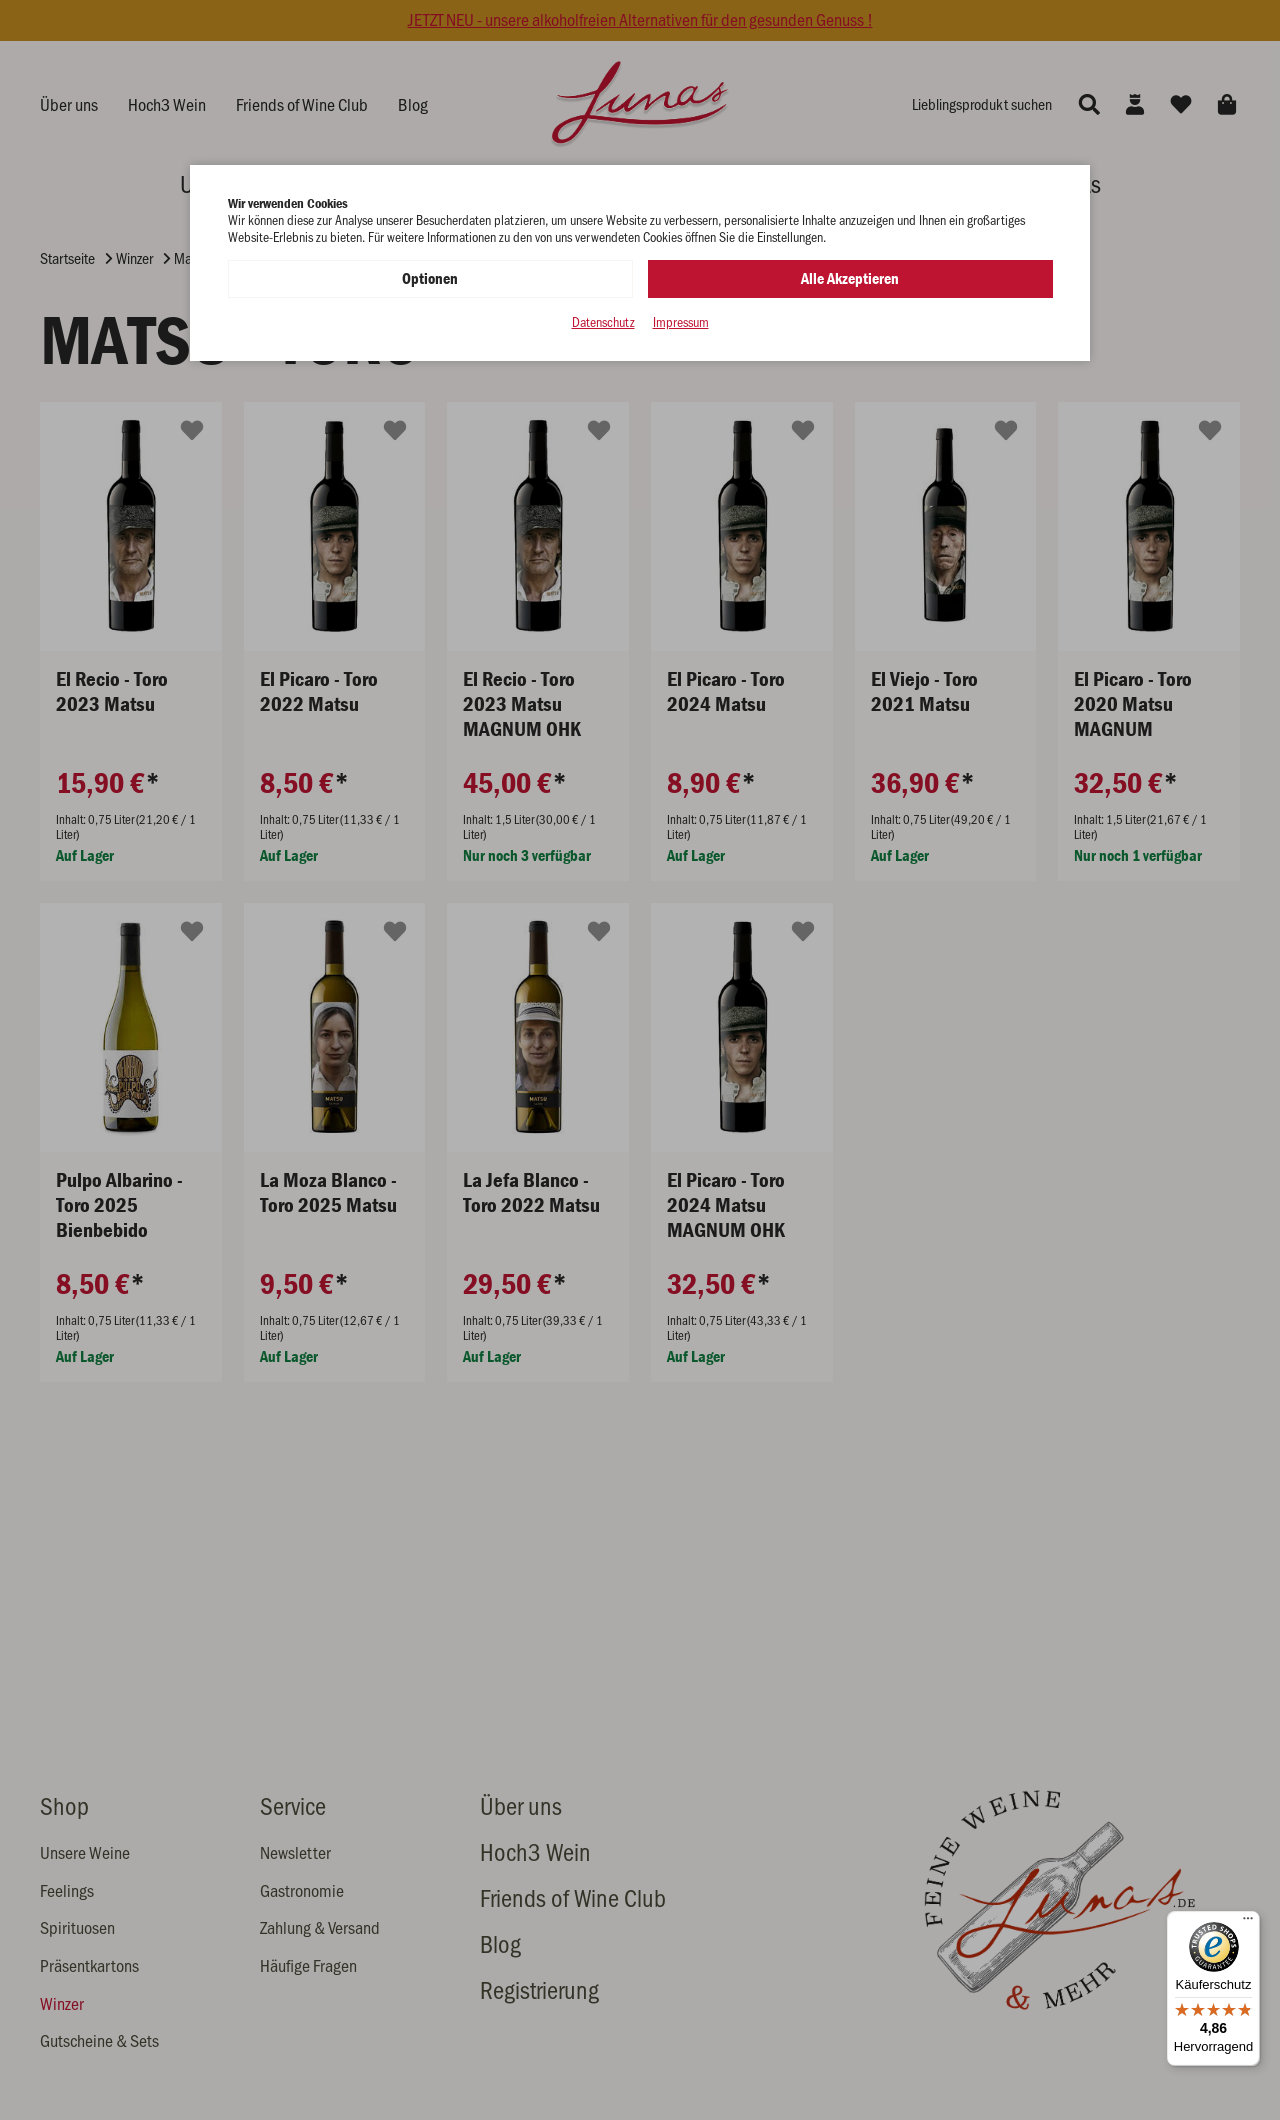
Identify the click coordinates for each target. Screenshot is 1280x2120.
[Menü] (1248, 1923)
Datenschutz (603, 322)
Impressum (681, 322)
